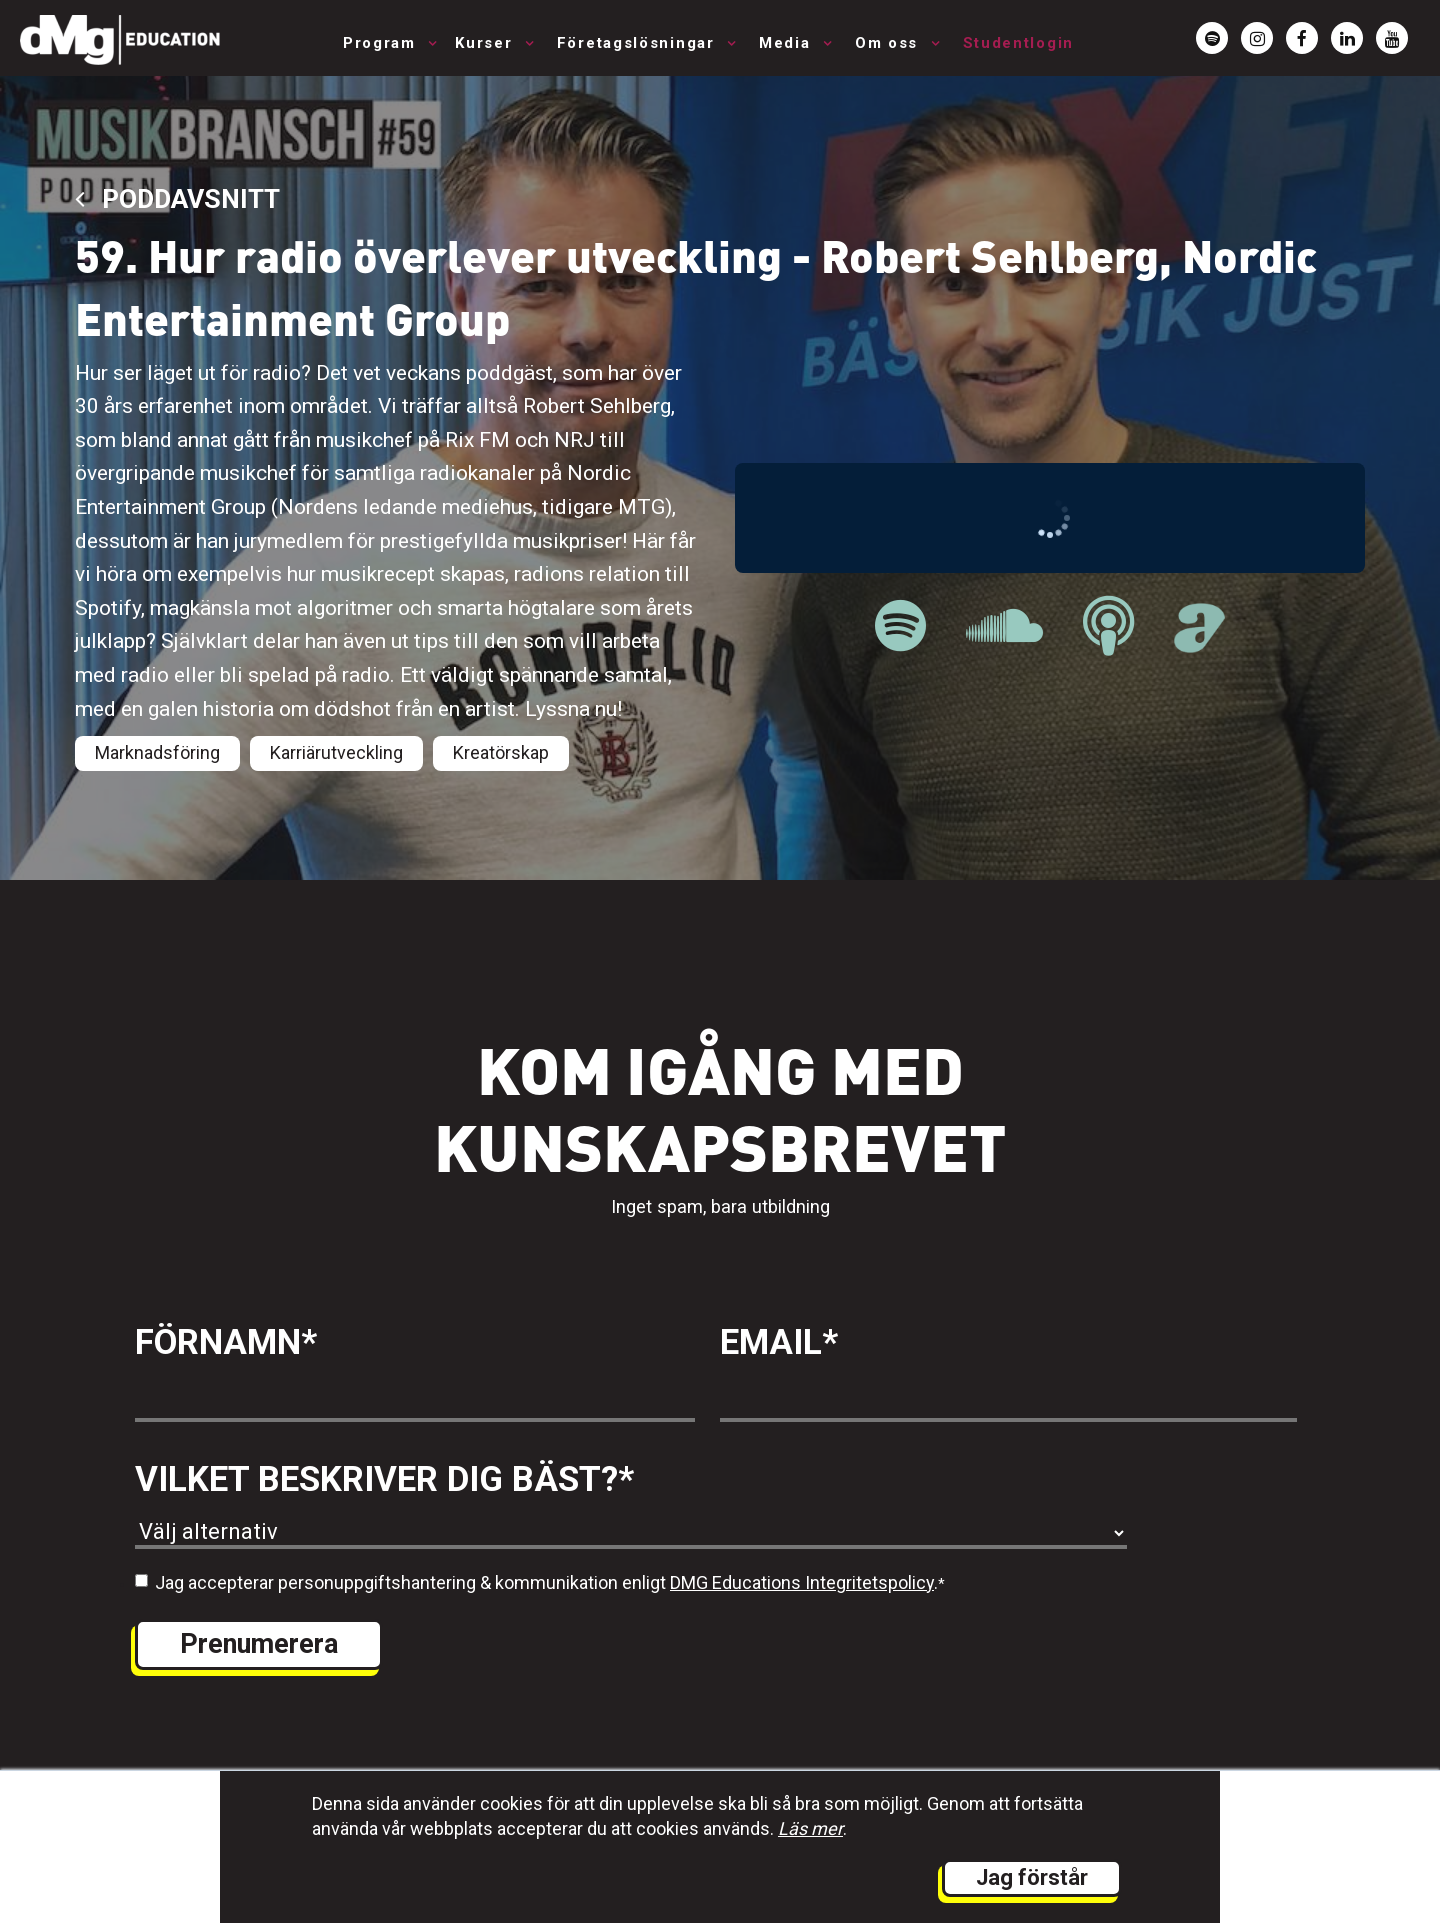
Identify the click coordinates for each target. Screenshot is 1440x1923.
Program (382, 43)
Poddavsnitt (177, 198)
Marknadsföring (157, 752)
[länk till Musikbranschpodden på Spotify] (900, 626)
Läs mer (810, 1828)
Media (787, 43)
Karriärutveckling (336, 752)
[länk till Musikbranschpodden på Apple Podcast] (1108, 626)
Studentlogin (1018, 43)
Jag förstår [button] (1032, 1877)
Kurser (486, 43)
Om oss (889, 43)
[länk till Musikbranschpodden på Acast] (1199, 642)
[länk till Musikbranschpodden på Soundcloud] (1004, 626)
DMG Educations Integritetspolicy (802, 1582)
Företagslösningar (639, 43)
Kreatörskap (501, 752)
